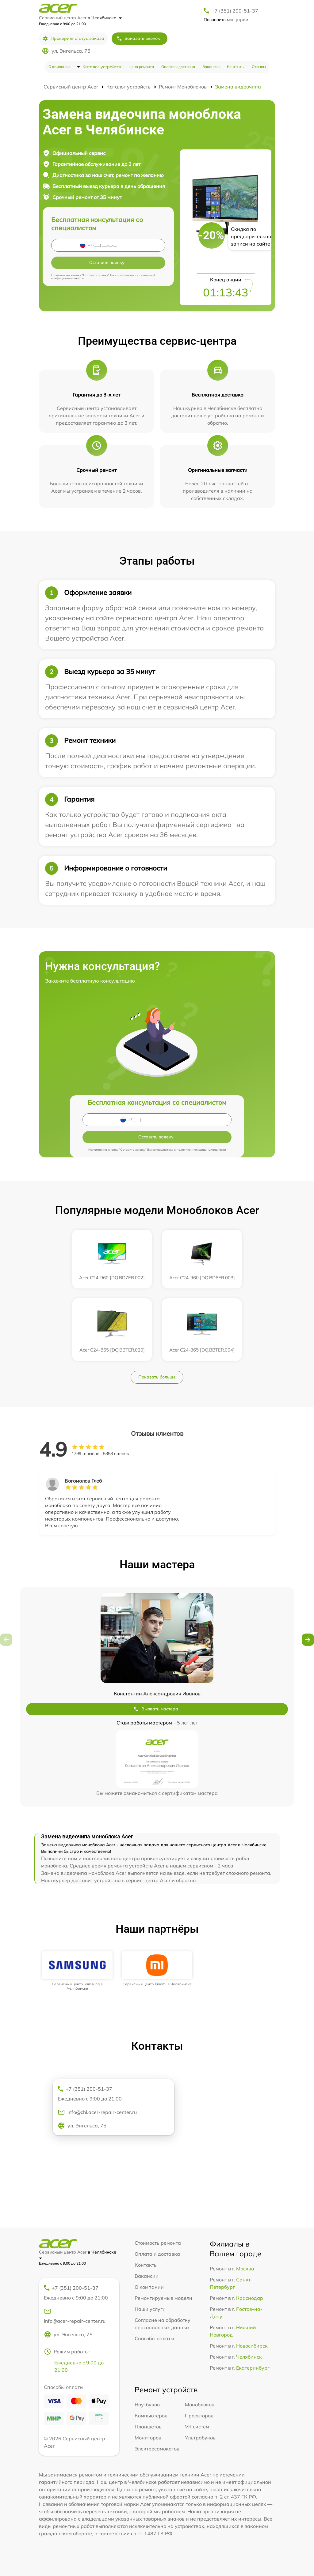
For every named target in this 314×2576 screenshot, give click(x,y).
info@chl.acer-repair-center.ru (97, 2112)
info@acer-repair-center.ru (74, 2315)
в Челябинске (105, 18)
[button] (308, 1640)
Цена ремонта (141, 66)
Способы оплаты (154, 2338)
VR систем (197, 2427)
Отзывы (259, 66)
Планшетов (148, 2427)
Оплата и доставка (178, 66)
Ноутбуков (147, 2404)
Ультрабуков (200, 2438)
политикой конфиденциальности (201, 1150)
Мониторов (148, 2438)
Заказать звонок (138, 38)
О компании (59, 66)
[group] (77, 1971)
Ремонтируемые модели (163, 2298)
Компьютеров (151, 2415)
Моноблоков (199, 2404)
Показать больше (157, 1377)
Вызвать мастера (155, 1709)
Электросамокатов (157, 2449)
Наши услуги (150, 2309)
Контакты (235, 66)
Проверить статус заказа (73, 38)
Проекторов (199, 2415)
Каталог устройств (101, 67)
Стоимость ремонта (158, 2243)
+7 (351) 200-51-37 (235, 11)
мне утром (226, 19)
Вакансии (211, 66)
